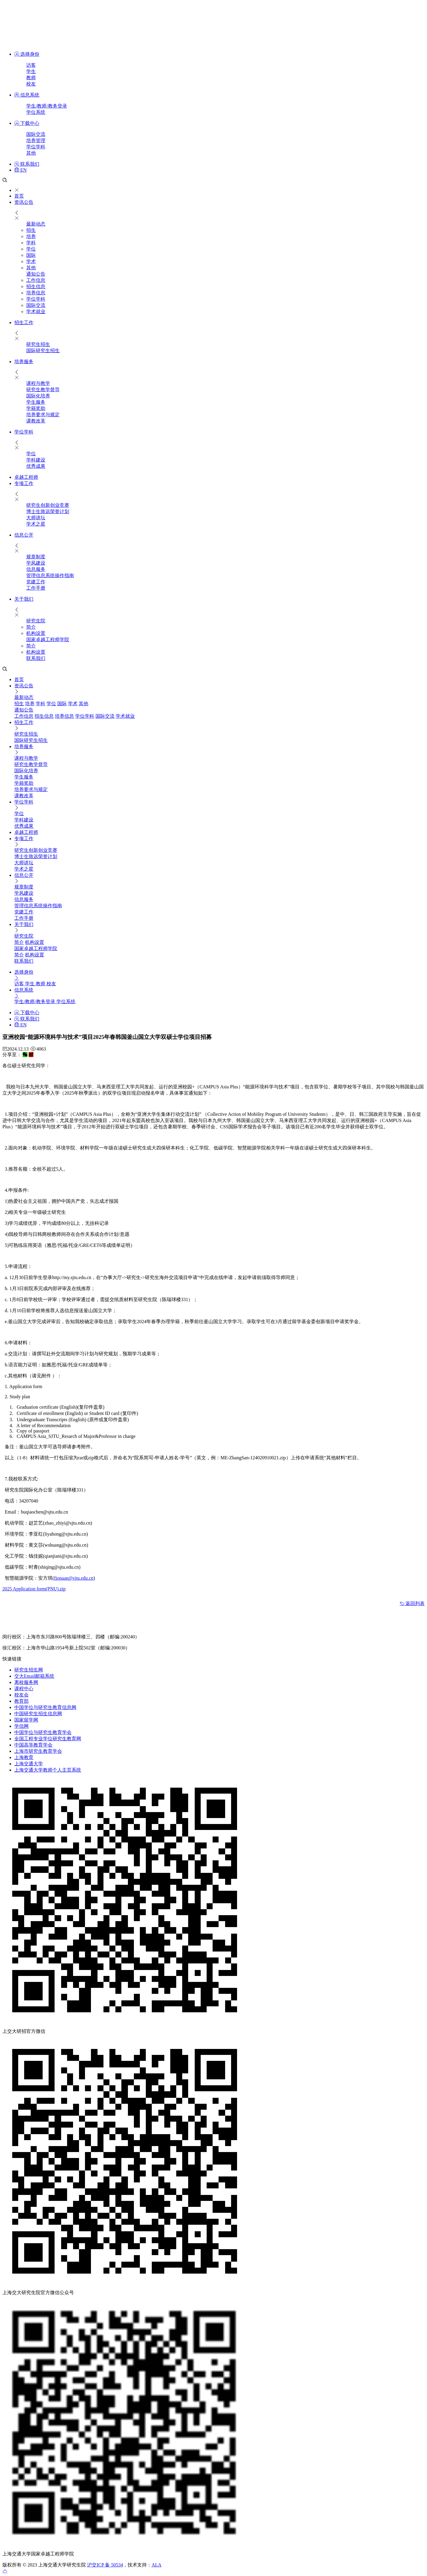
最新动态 (35, 223)
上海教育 (23, 1757)
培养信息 (35, 292)
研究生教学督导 (43, 389)
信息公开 (23, 534)
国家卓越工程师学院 (47, 639)
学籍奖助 (35, 408)
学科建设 (35, 459)
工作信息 (35, 280)
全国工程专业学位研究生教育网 (47, 1738)
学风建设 (35, 562)
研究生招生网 (28, 1669)
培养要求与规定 (43, 414)
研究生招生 (38, 344)
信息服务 (35, 569)
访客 (31, 65)
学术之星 (35, 523)
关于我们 (23, 599)
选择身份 (26, 54)
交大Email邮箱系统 (34, 1676)
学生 (31, 71)
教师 (31, 77)
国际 (31, 255)
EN (20, 170)
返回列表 (412, 1603)
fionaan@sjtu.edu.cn (73, 1578)
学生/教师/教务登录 (46, 105)
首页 (19, 195)
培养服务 (23, 361)
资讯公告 (23, 202)
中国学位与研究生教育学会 (43, 1732)
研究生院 (35, 620)
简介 (31, 627)
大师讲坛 (35, 517)
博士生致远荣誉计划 (47, 511)
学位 (31, 248)
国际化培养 (38, 395)
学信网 (21, 1726)
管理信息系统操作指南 (50, 575)
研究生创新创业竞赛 (47, 505)
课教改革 (35, 420)
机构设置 (35, 633)
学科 (31, 242)
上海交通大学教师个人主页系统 (47, 1769)
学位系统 (35, 112)
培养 (31, 236)
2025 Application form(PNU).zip (34, 1588)
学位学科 (35, 146)
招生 (31, 230)
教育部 (21, 1701)
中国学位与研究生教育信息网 (45, 1707)
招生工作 (23, 322)
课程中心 (23, 1688)
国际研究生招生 (43, 350)
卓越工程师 (26, 477)
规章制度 (35, 556)
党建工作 (35, 581)
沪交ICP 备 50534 (105, 2564)
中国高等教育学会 (33, 1744)
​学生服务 (35, 402)
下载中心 (26, 123)
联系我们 (26, 164)
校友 (31, 83)
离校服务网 (26, 1682)
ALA (156, 2564)
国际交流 (35, 134)
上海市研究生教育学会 (38, 1751)
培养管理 (35, 140)
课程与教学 (38, 383)
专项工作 (23, 483)
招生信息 (35, 286)
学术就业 (35, 311)
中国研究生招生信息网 (38, 1713)
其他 (31, 153)
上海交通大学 (28, 1763)
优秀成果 (35, 466)
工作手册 (35, 588)
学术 (31, 261)
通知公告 (35, 273)
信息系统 (26, 94)
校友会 (21, 1694)
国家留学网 (26, 1719)
